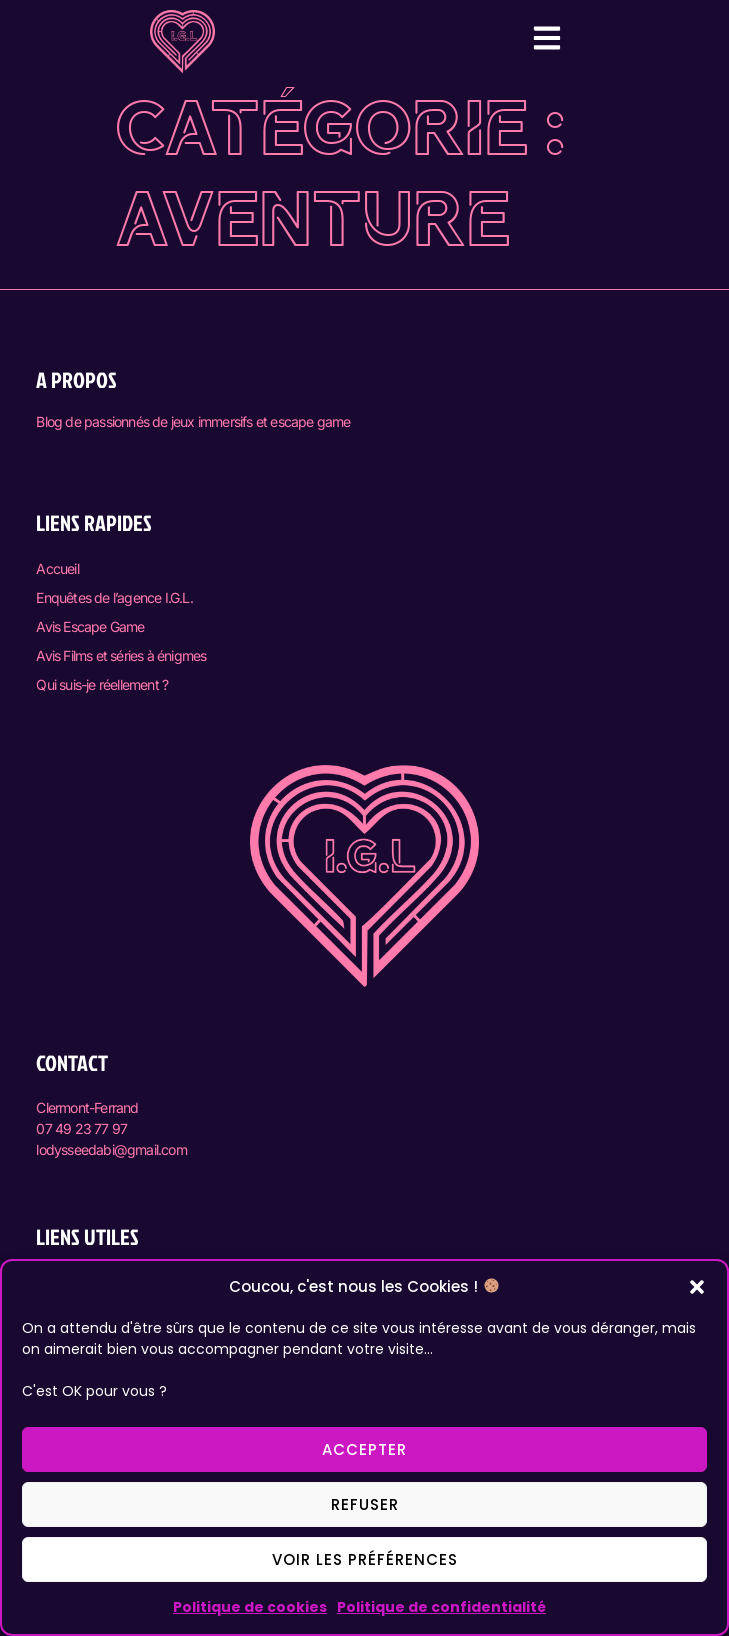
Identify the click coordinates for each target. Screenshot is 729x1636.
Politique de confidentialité (441, 1607)
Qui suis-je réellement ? (102, 684)
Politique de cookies (250, 1607)
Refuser (365, 1504)
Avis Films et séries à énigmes (121, 655)
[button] (697, 1287)
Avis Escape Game (90, 626)
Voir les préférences (365, 1559)
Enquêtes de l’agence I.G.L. (114, 597)
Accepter (364, 1449)
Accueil (57, 568)
